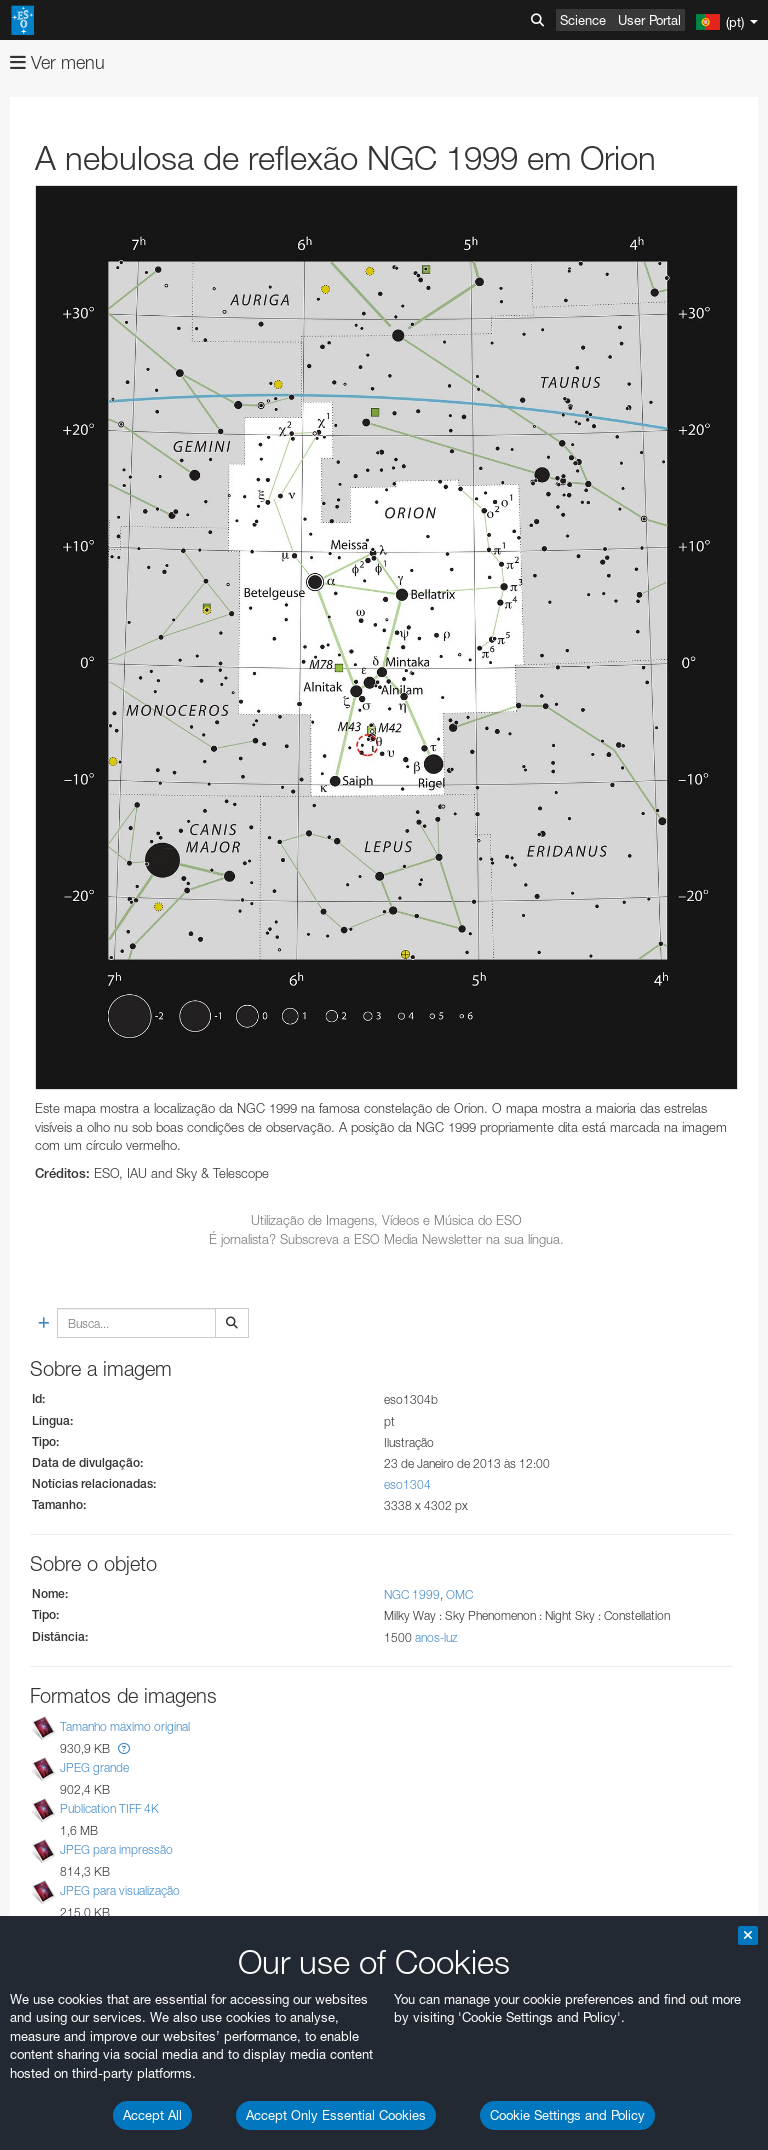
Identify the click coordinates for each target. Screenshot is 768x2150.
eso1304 (407, 1484)
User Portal (649, 20)
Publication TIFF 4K (109, 1808)
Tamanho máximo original (125, 1726)
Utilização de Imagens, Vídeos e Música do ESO (386, 1220)
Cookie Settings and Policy (567, 2115)
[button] (124, 1748)
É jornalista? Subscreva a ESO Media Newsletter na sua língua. (386, 1239)
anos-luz (436, 1637)
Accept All (152, 2115)
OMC (459, 1594)
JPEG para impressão (116, 1849)
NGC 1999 (412, 1594)
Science (583, 20)
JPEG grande (94, 1767)
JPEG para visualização (120, 1890)
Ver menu (57, 62)
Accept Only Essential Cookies (336, 2115)
